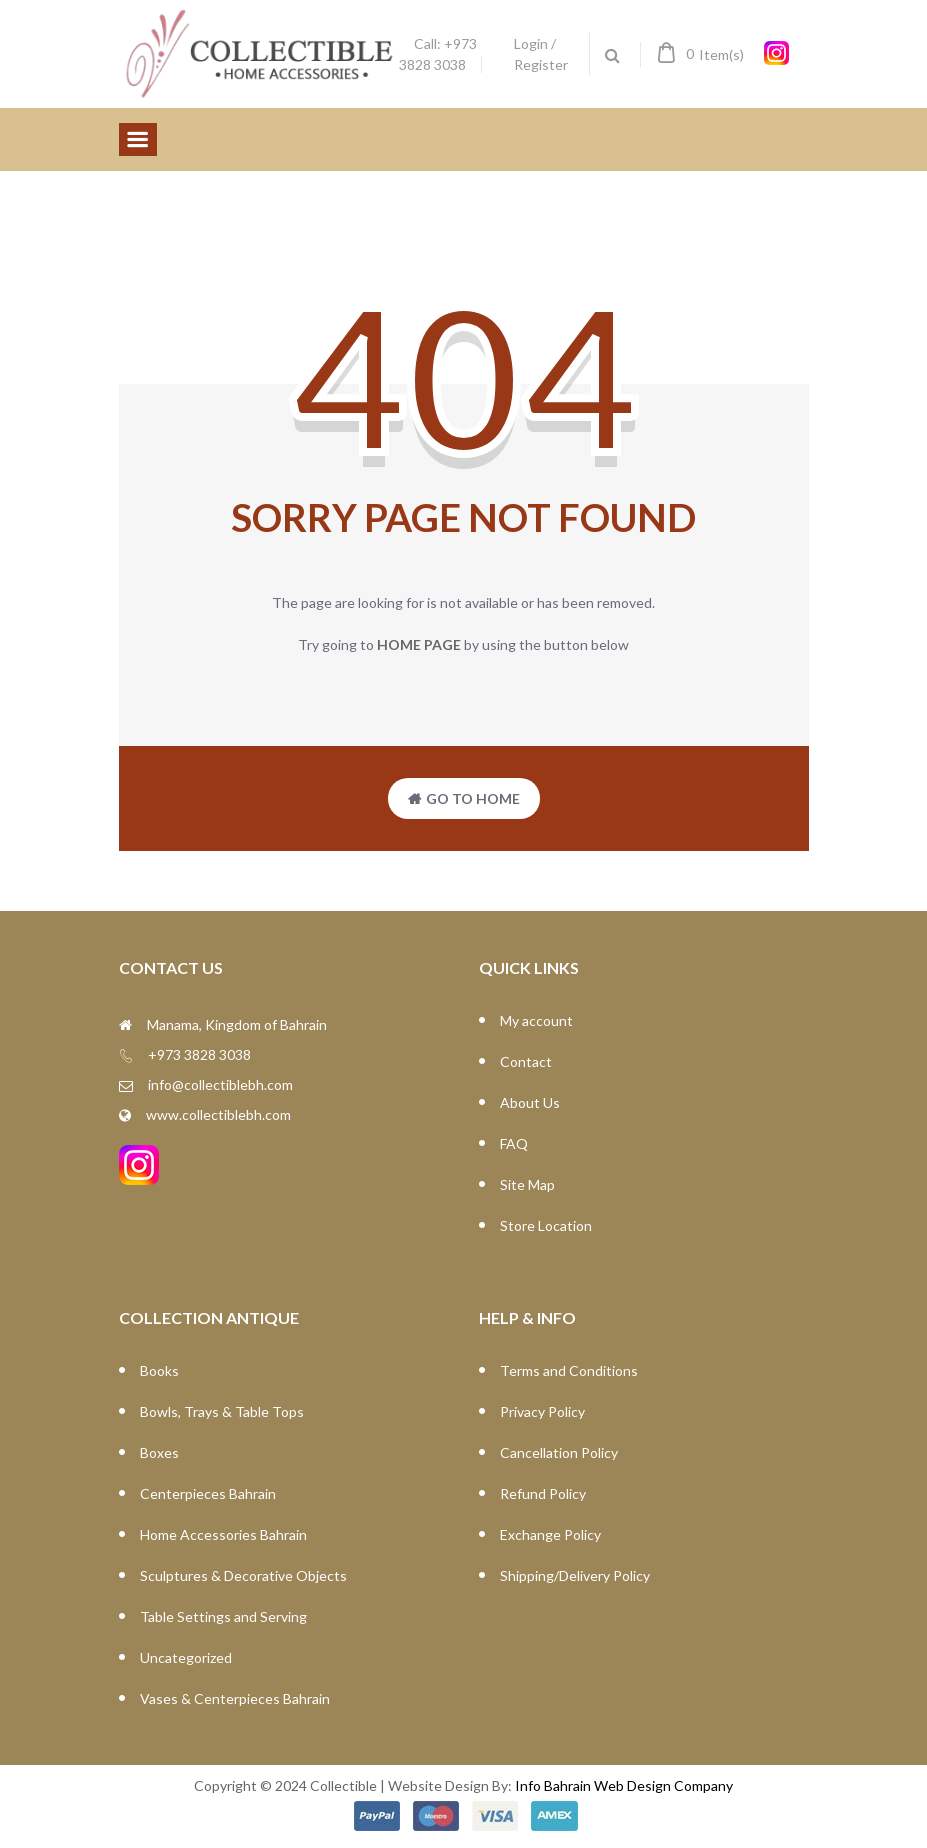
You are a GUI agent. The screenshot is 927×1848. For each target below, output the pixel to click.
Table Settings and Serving (223, 1616)
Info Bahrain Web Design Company (624, 1785)
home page (419, 644)
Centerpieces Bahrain (208, 1493)
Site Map (527, 1184)
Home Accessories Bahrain (223, 1534)
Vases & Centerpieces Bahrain (235, 1698)
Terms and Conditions (569, 1370)
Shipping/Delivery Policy (575, 1575)
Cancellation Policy (559, 1452)
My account (536, 1020)
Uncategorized (186, 1657)
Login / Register (541, 54)
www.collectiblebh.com (218, 1114)
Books (159, 1370)
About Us (530, 1102)
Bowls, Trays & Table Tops (222, 1411)
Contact (526, 1061)
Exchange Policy (550, 1534)
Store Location (546, 1225)
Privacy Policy (542, 1411)
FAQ (514, 1143)
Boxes (159, 1452)
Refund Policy (543, 1493)
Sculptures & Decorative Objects (243, 1575)
